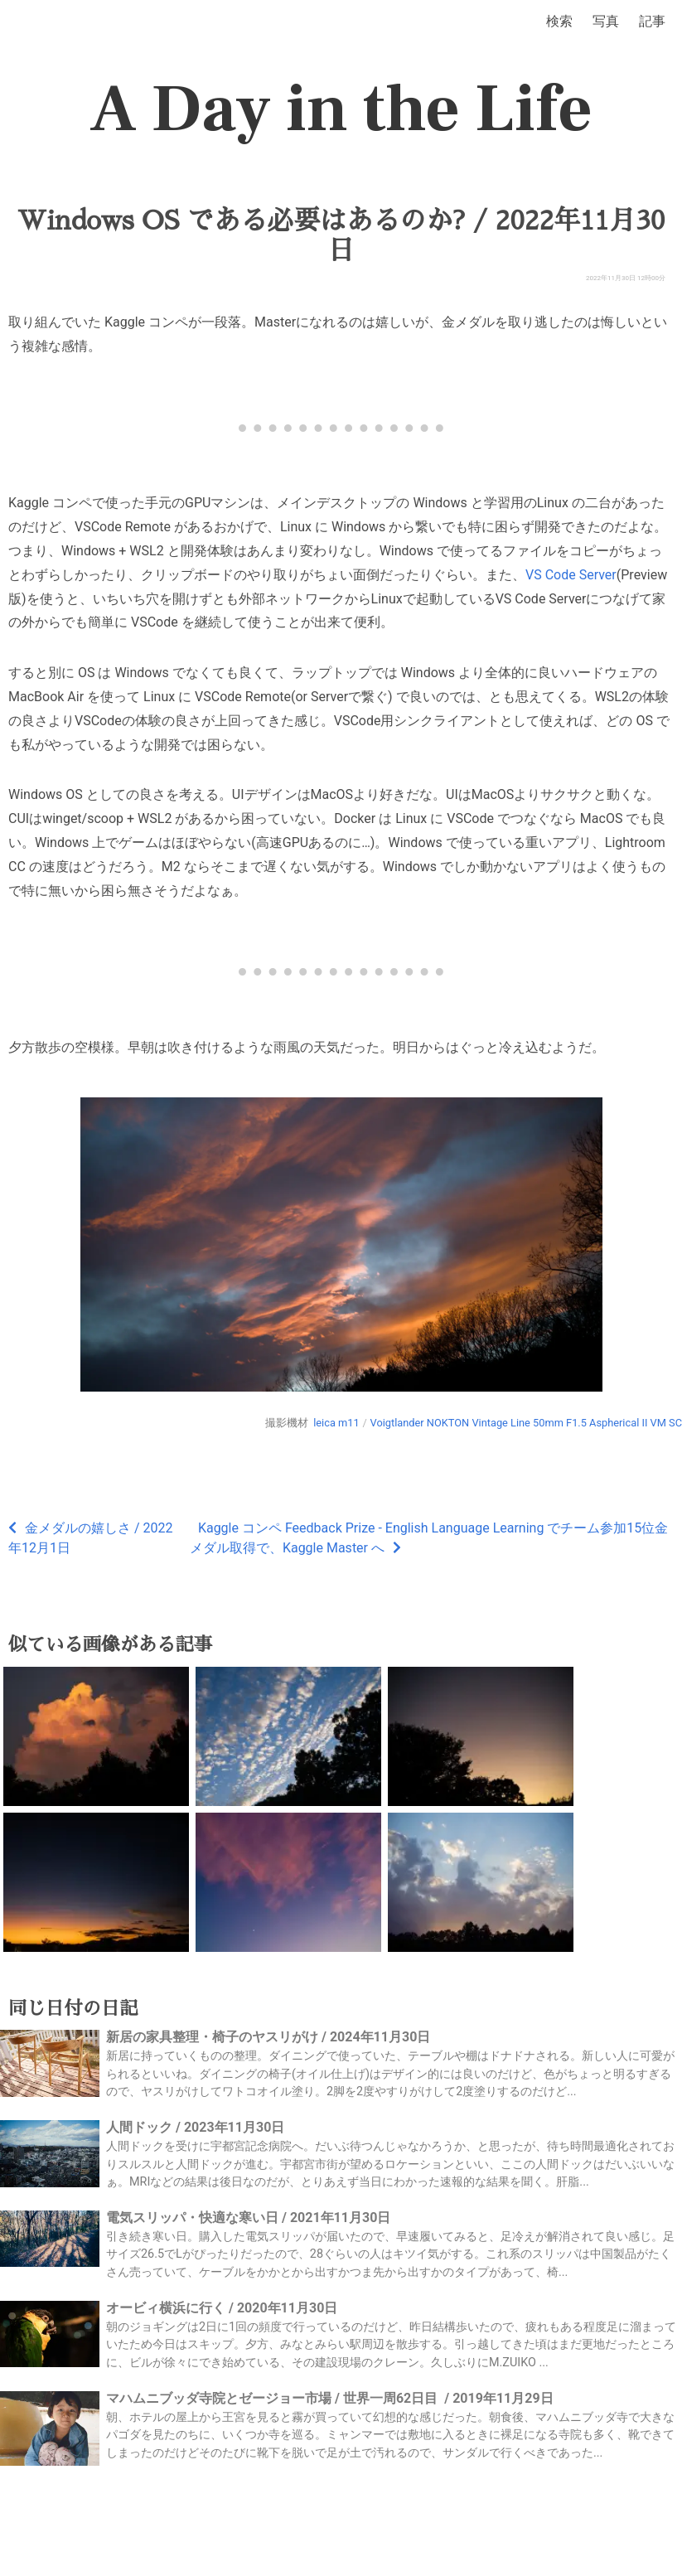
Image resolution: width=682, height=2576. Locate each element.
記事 (652, 21)
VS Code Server (571, 575)
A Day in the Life (341, 109)
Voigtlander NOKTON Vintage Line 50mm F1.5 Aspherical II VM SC (526, 1422)
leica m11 (336, 1422)
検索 (559, 21)
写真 (606, 21)
